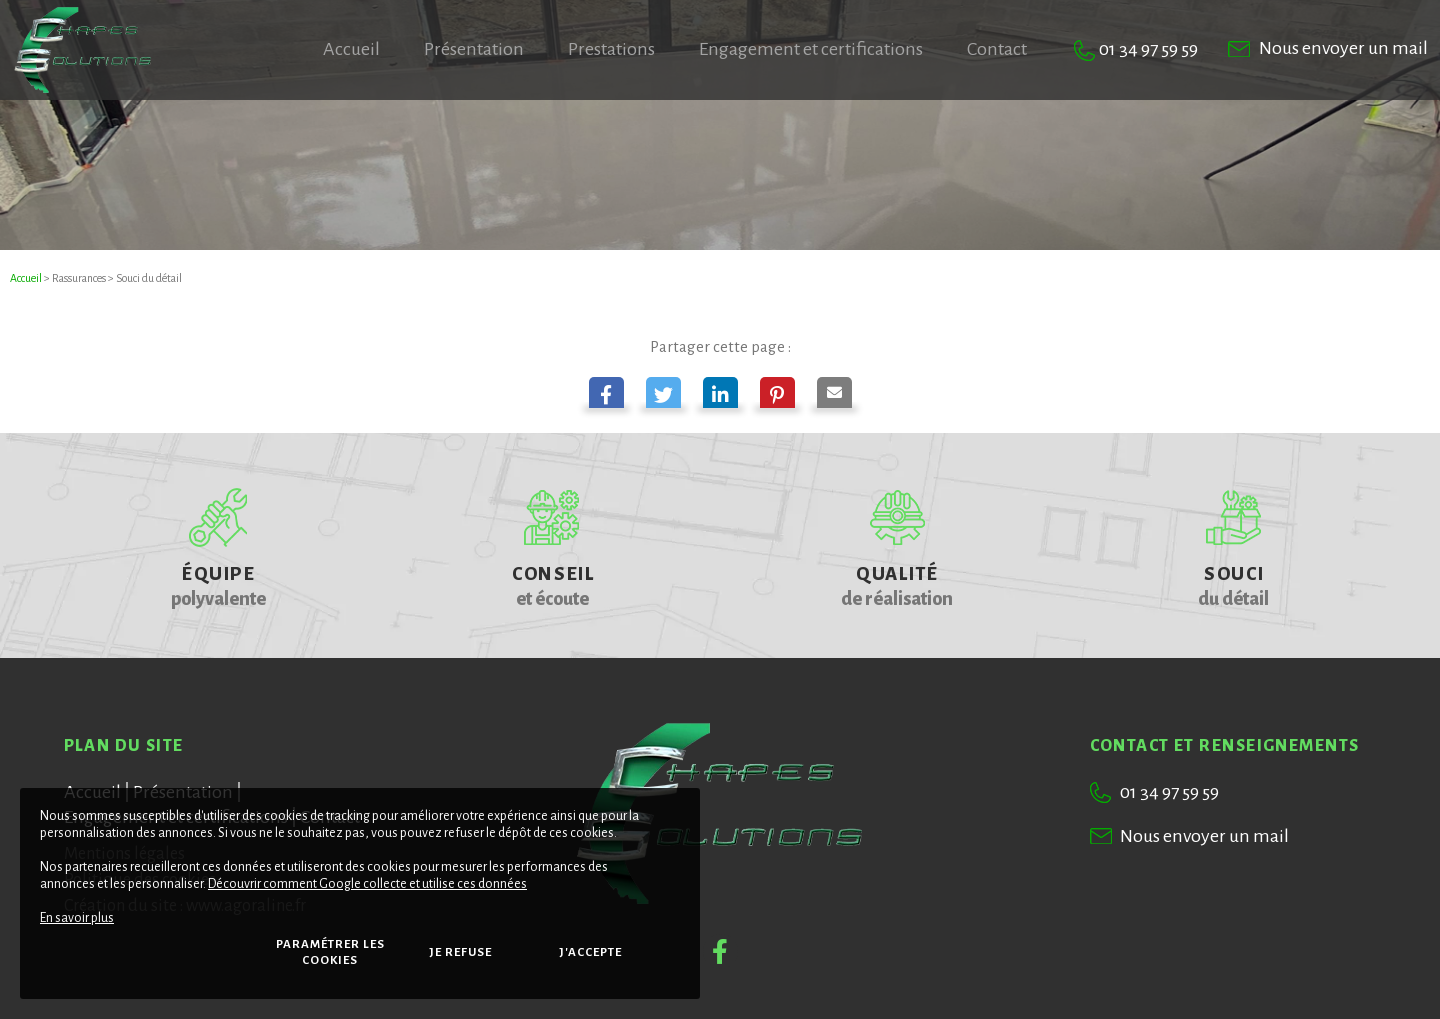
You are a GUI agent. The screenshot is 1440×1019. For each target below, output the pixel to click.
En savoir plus (77, 918)
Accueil (26, 278)
